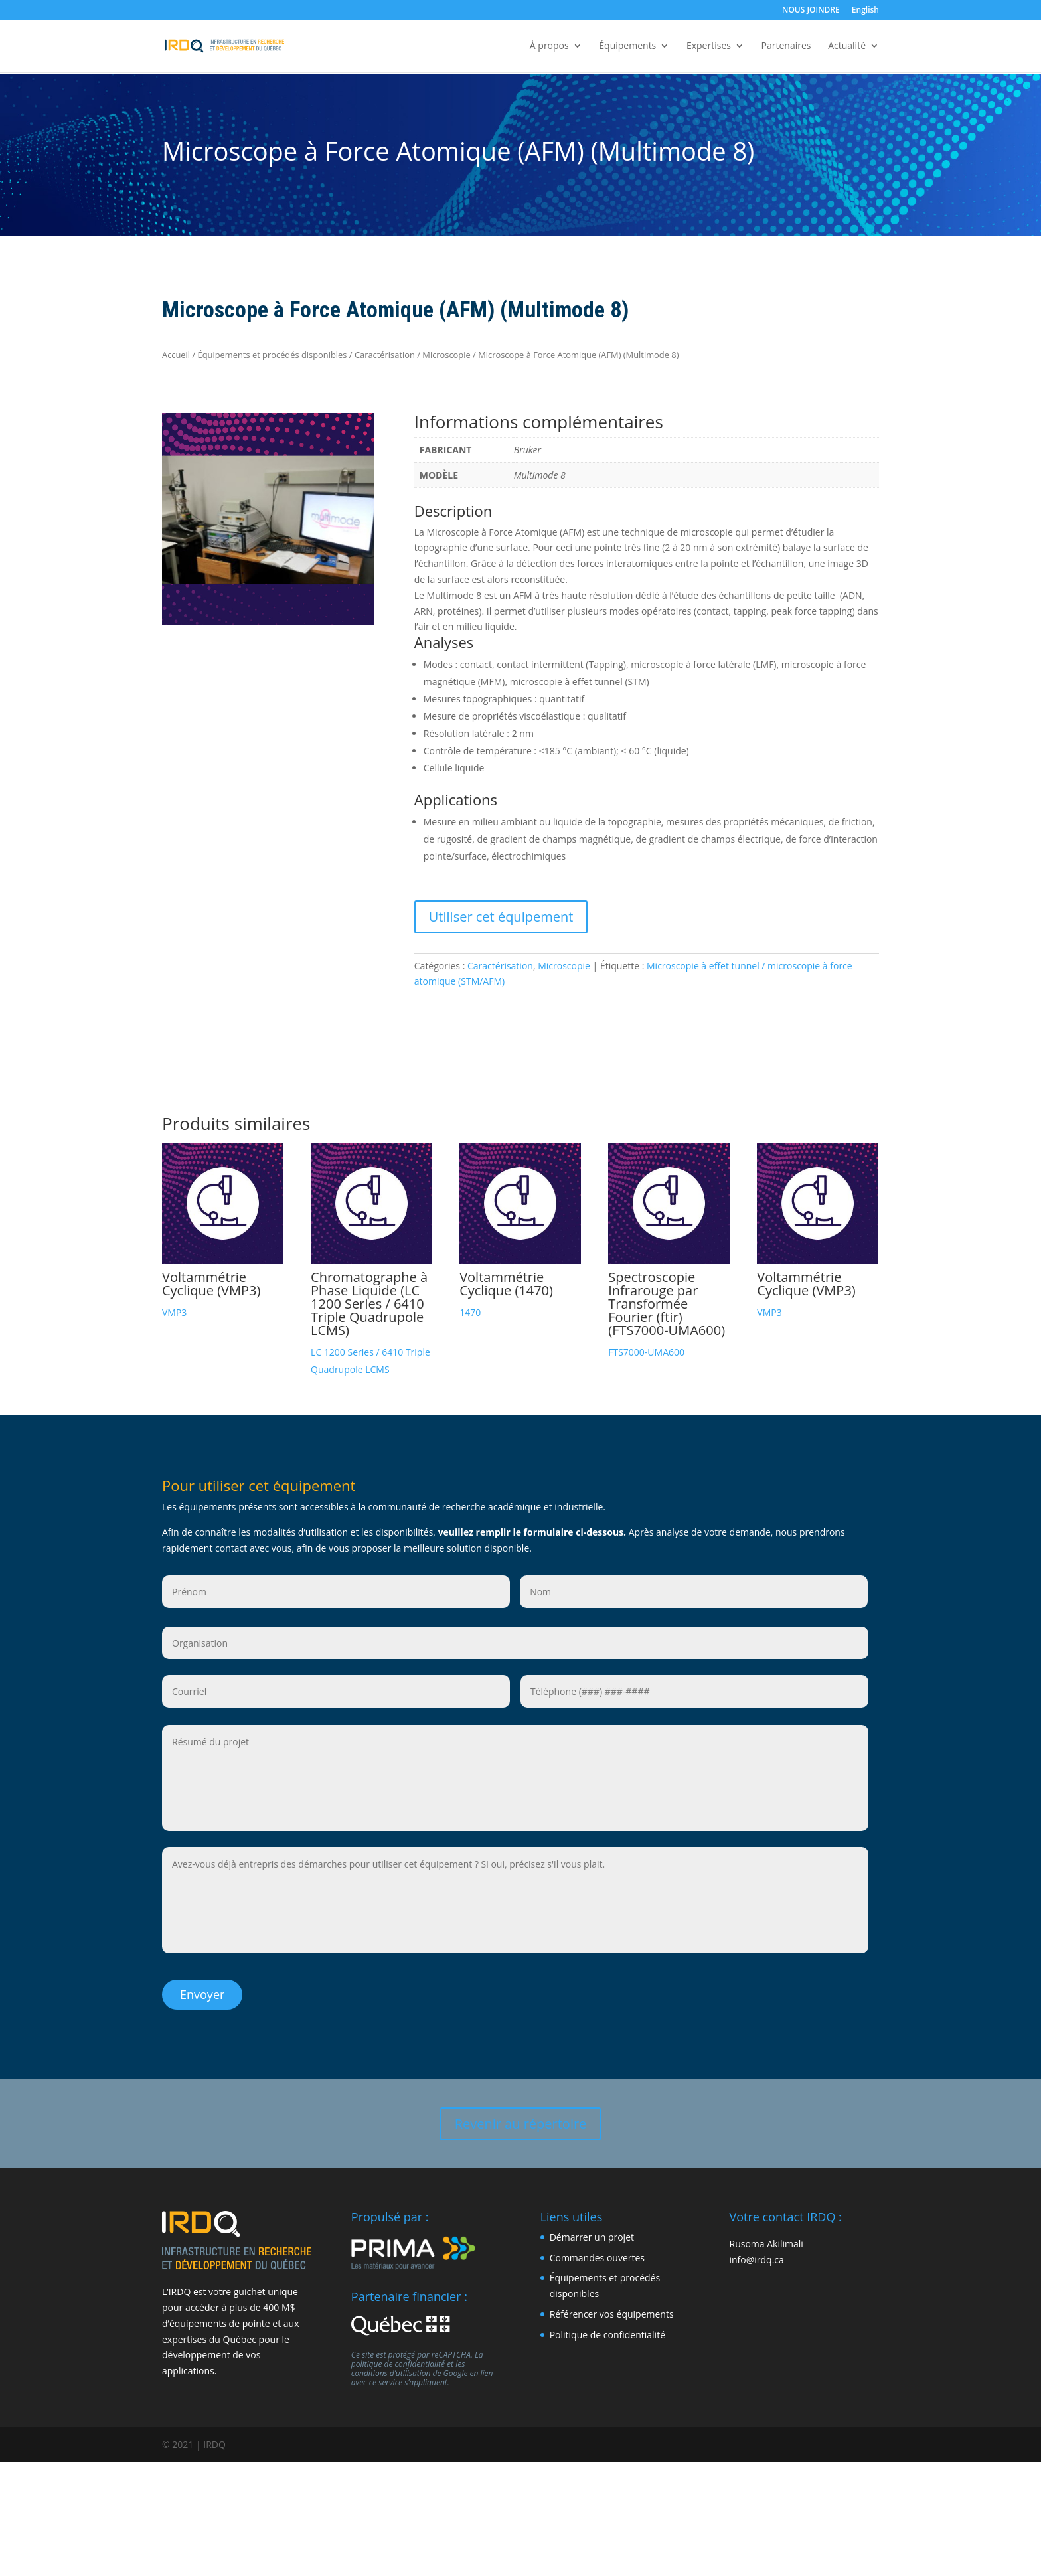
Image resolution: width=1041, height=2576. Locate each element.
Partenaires (786, 47)
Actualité (847, 47)
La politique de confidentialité (417, 2352)
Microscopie (446, 355)
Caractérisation (385, 355)
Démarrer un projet (592, 2229)
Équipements (627, 47)
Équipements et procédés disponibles (272, 355)
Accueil (176, 355)
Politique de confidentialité (607, 2327)
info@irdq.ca (756, 2251)
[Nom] (694, 1591)
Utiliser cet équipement (501, 917)
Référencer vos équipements (612, 2306)
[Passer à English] (865, 13)
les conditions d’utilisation (408, 2361)
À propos (549, 47)
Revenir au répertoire (521, 2116)
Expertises (708, 47)
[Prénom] (336, 1591)
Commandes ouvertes (597, 2249)
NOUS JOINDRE (811, 10)
